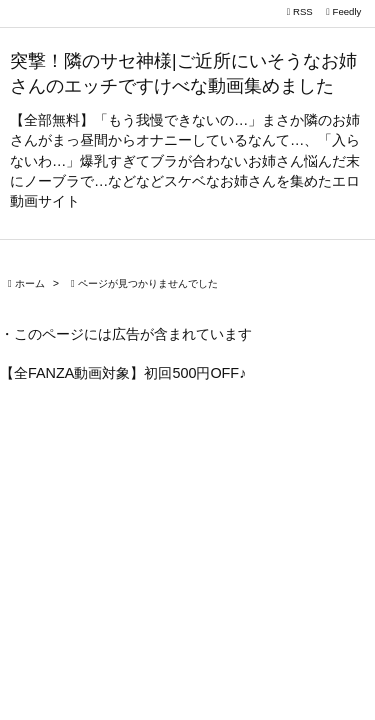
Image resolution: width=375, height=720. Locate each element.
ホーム (30, 283)
